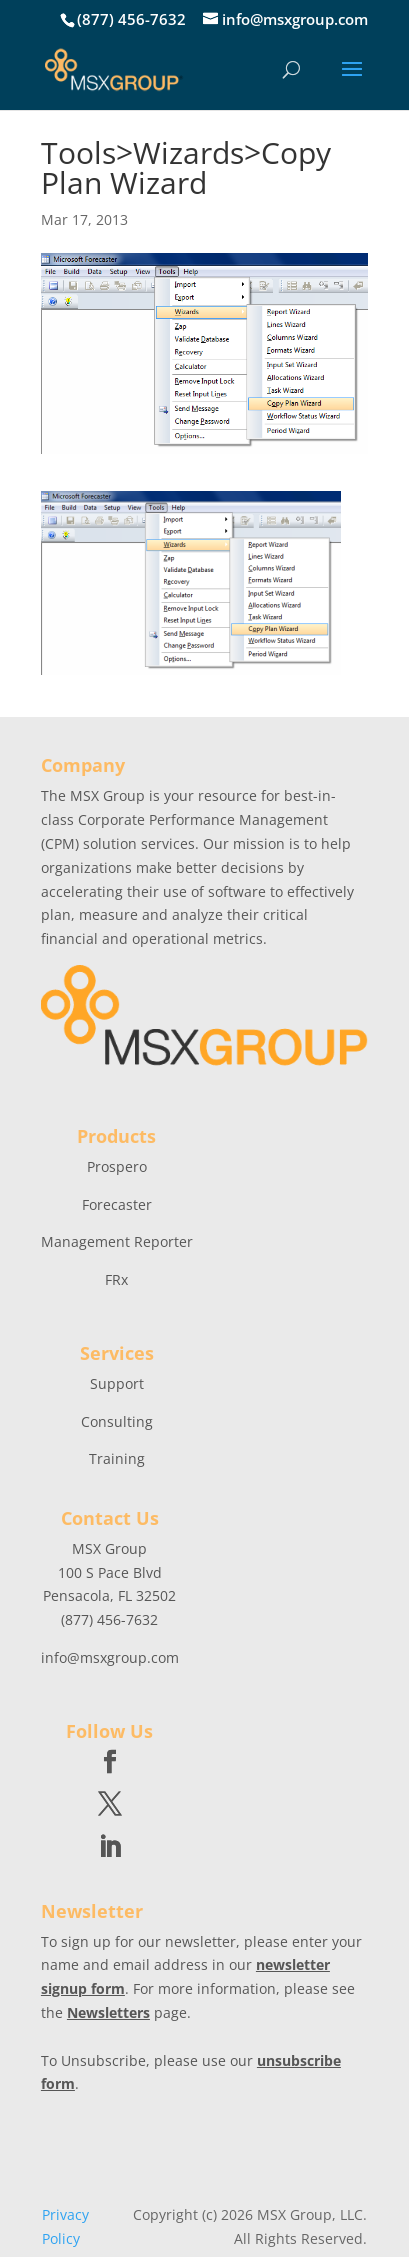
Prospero (117, 1166)
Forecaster (117, 1204)
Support (117, 1383)
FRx (116, 1279)
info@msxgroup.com (110, 1657)
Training (117, 1458)
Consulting (117, 1421)
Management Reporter (117, 1241)
